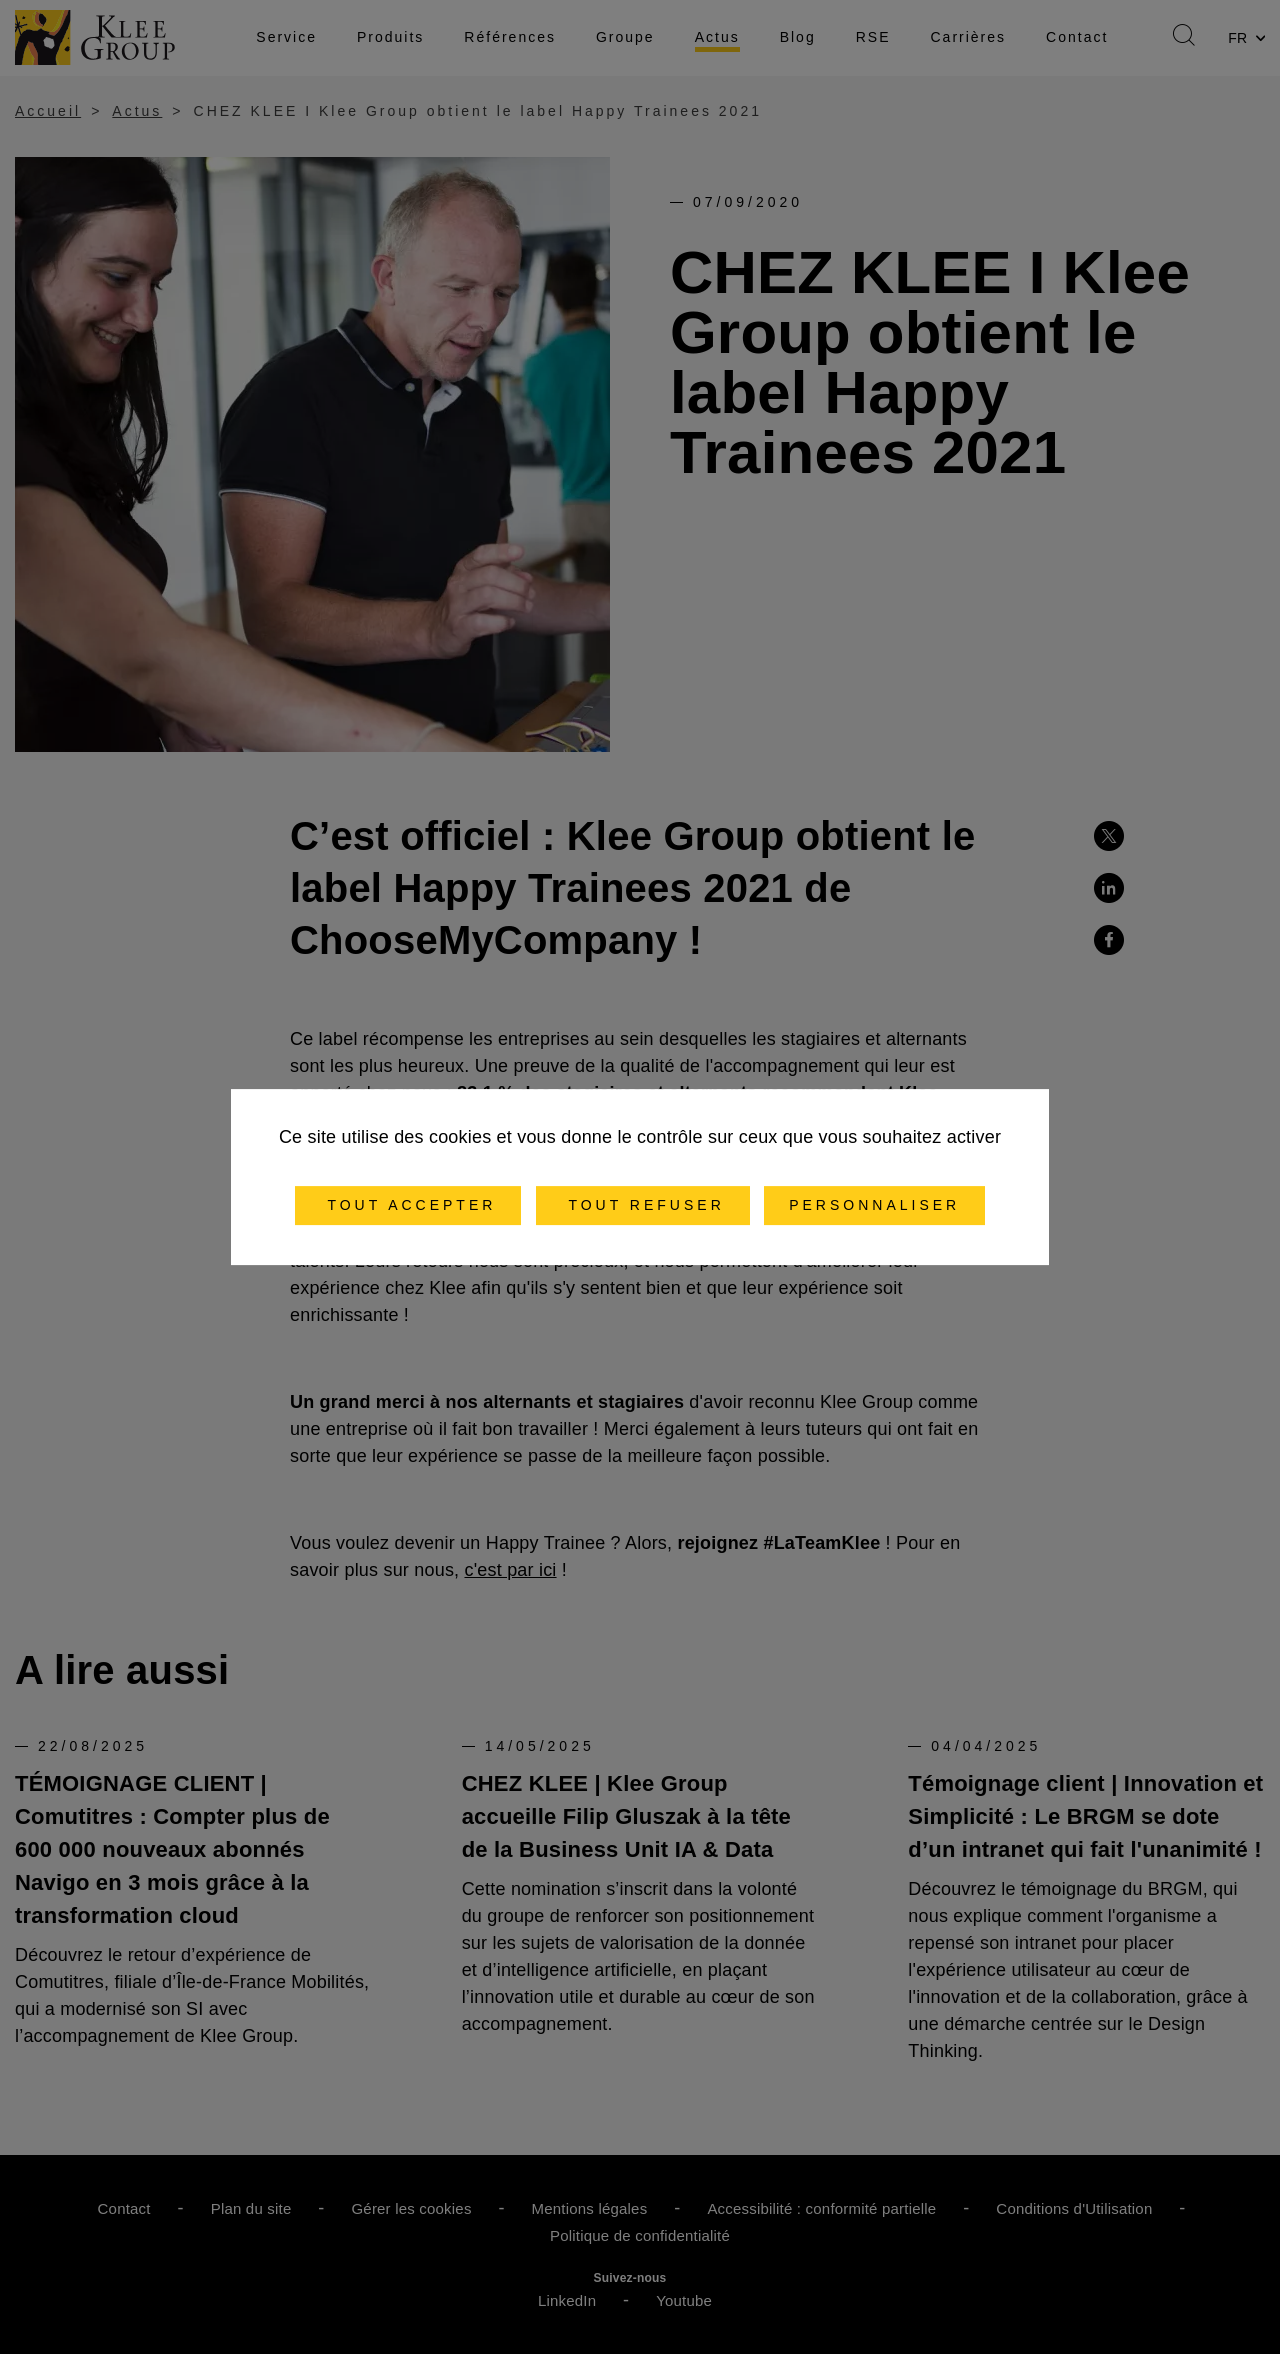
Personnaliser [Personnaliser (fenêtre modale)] (874, 1205)
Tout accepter (408, 1205)
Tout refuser (643, 1205)
